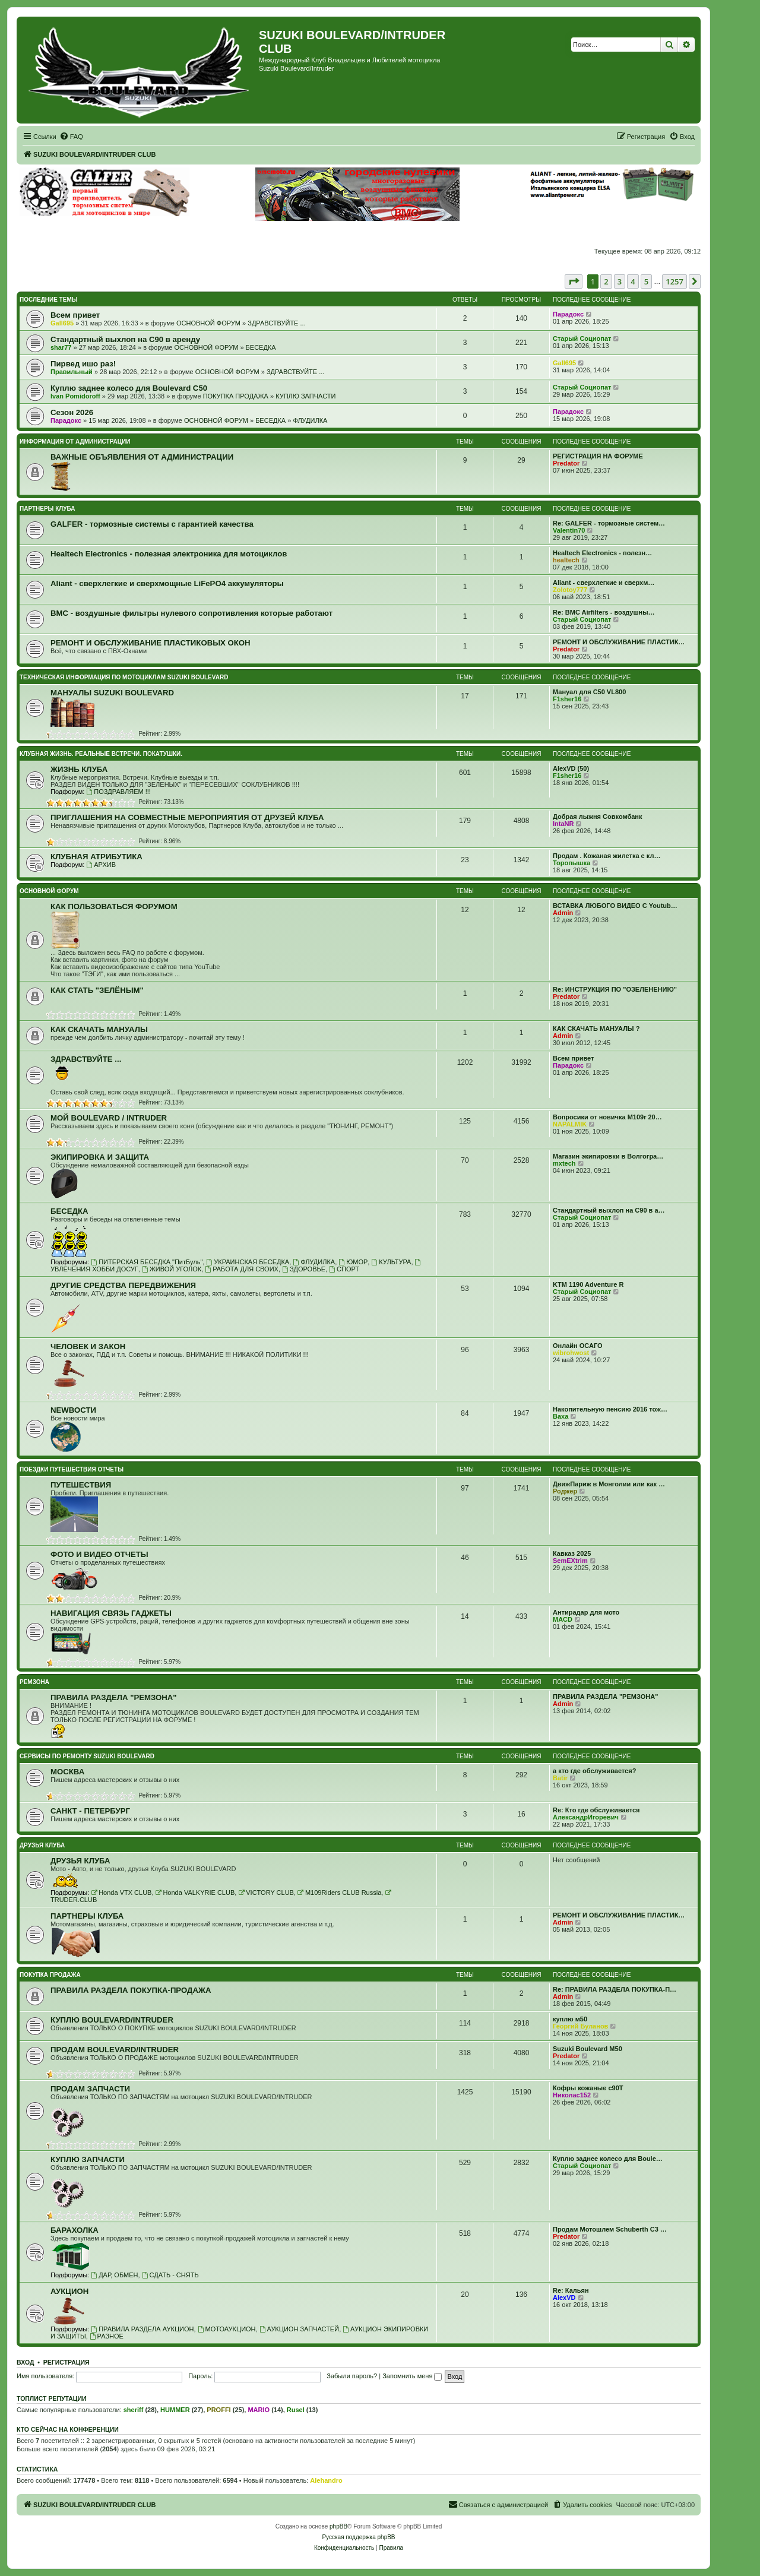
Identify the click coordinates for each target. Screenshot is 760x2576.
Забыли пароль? (352, 2375)
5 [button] (646, 281)
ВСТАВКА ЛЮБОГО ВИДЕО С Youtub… (615, 905)
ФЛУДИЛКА (310, 420)
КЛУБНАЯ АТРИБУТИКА (96, 856)
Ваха (560, 1416)
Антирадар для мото (586, 1612)
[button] (573, 281)
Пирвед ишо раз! (83, 363)
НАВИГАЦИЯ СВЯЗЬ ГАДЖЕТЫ (111, 1613)
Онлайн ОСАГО (578, 1345)
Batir (560, 1777)
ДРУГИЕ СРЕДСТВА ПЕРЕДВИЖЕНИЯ (123, 1285)
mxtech (564, 1163)
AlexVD (564, 2297)
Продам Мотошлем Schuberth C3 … (610, 2229)
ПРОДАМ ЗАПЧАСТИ (90, 2088)
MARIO (259, 2409)
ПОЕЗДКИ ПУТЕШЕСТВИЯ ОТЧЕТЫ (72, 1469)
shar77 (60, 347)
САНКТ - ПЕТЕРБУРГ (90, 1810)
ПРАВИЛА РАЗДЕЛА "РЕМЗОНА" (113, 1697)
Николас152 (572, 2095)
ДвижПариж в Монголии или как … (609, 1484)
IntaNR (563, 823)
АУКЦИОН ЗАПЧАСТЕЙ (299, 2329)
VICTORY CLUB (266, 1892)
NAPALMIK (570, 1124)
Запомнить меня (412, 2375)
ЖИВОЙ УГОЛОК (171, 1269)
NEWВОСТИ (73, 1410)
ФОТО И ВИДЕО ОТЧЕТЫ (99, 1554)
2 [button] (606, 281)
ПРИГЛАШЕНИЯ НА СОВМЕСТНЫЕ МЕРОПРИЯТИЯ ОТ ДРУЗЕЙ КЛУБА (187, 817)
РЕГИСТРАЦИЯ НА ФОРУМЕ (598, 456)
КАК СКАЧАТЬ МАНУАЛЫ (99, 1029)
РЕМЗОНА (34, 1682)
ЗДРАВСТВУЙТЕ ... (276, 323)
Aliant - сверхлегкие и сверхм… (603, 582)
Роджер (565, 1491)
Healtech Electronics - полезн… (602, 552)
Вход (25, 2362)
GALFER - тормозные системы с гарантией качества (152, 524)
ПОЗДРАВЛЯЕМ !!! (118, 791)
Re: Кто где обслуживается (596, 1810)
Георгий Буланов (580, 2026)
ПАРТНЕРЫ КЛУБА (47, 508)
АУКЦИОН (69, 2291)
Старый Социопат (582, 338)
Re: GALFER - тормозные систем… (609, 523)
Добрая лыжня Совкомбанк (597, 816)
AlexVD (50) (571, 768)
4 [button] (633, 281)
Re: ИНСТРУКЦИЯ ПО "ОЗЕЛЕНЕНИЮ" (615, 989)
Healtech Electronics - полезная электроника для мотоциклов (168, 553)
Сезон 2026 (71, 412)
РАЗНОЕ (107, 2336)
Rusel (296, 2409)
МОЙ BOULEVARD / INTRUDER (108, 1117)
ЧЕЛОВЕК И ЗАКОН (87, 1346)
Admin (563, 912)
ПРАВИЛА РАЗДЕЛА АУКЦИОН (142, 2329)
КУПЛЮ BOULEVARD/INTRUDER (111, 2019)
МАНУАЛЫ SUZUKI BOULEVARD (112, 692)
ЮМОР (353, 1261)
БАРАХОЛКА (74, 2230)
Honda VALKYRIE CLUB (195, 1892)
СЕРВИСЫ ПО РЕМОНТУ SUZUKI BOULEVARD (87, 1756)
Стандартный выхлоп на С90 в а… (609, 1210)
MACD (562, 1619)
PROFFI (218, 2409)
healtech (566, 560)
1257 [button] (674, 281)
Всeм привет (75, 315)
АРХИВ (101, 864)
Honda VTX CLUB (121, 1892)
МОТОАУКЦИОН (227, 2329)
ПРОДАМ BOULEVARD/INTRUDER (114, 2049)
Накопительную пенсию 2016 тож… (610, 1409)
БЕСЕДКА (261, 347)
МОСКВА (67, 1771)
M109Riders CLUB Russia (339, 1892)
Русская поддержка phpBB (358, 2537)
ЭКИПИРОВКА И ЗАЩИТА (99, 1157)
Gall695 (62, 323)
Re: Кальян (571, 2290)
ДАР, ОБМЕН (114, 2274)
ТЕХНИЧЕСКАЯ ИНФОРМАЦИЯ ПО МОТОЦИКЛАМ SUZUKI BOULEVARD (124, 677)
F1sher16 (567, 698)
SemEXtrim (570, 1560)
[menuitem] (71, 136)
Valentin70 (569, 530)
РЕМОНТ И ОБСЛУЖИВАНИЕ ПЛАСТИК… (619, 641)
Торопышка (571, 862)
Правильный (71, 371)
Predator (566, 463)
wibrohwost (571, 1352)
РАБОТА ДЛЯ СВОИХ (241, 1269)
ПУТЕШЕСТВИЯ (80, 1484)
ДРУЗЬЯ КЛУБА (42, 1845)
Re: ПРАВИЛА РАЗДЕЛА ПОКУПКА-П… (614, 1989)
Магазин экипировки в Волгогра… (608, 1156)
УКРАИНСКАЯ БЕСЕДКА (247, 1261)
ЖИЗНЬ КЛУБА (78, 769)
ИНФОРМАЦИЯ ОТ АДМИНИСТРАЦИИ (75, 441)
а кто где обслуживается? (594, 1770)
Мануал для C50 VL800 (589, 691)
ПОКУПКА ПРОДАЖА (235, 396)
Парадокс (568, 314)
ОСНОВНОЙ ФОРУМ (208, 323)
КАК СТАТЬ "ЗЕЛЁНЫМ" (97, 990)
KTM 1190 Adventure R (588, 1284)
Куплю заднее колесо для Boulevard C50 (128, 388)
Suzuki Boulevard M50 (587, 2048)
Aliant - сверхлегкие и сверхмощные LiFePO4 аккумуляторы (167, 583)
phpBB (338, 2526)
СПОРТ (344, 1269)
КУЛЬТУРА (391, 1261)
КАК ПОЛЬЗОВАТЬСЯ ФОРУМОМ (114, 906)
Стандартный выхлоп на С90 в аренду (125, 339)
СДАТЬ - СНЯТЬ (170, 2274)
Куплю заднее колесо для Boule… (608, 2158)
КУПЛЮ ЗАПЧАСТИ (305, 396)
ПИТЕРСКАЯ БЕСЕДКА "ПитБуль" (146, 1261)
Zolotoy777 (570, 589)
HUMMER (175, 2409)
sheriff (134, 2409)
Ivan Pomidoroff (75, 396)
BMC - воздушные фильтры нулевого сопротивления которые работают (191, 613)
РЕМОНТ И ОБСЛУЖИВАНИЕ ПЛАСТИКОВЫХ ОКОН (150, 642)
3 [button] (620, 281)
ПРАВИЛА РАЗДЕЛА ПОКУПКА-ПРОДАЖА (130, 1990)
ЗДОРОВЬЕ (303, 1269)
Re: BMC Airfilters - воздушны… (604, 612)
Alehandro (326, 2480)
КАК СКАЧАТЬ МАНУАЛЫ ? (596, 1028)
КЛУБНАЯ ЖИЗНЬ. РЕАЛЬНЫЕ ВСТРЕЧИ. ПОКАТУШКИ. (101, 754)
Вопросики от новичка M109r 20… (607, 1117)
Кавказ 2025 (572, 1553)
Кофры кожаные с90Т (588, 2087)
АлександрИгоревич (586, 1817)
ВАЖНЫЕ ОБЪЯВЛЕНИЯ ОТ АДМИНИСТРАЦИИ (141, 456)
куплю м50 (570, 2019)
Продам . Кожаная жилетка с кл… (606, 855)
